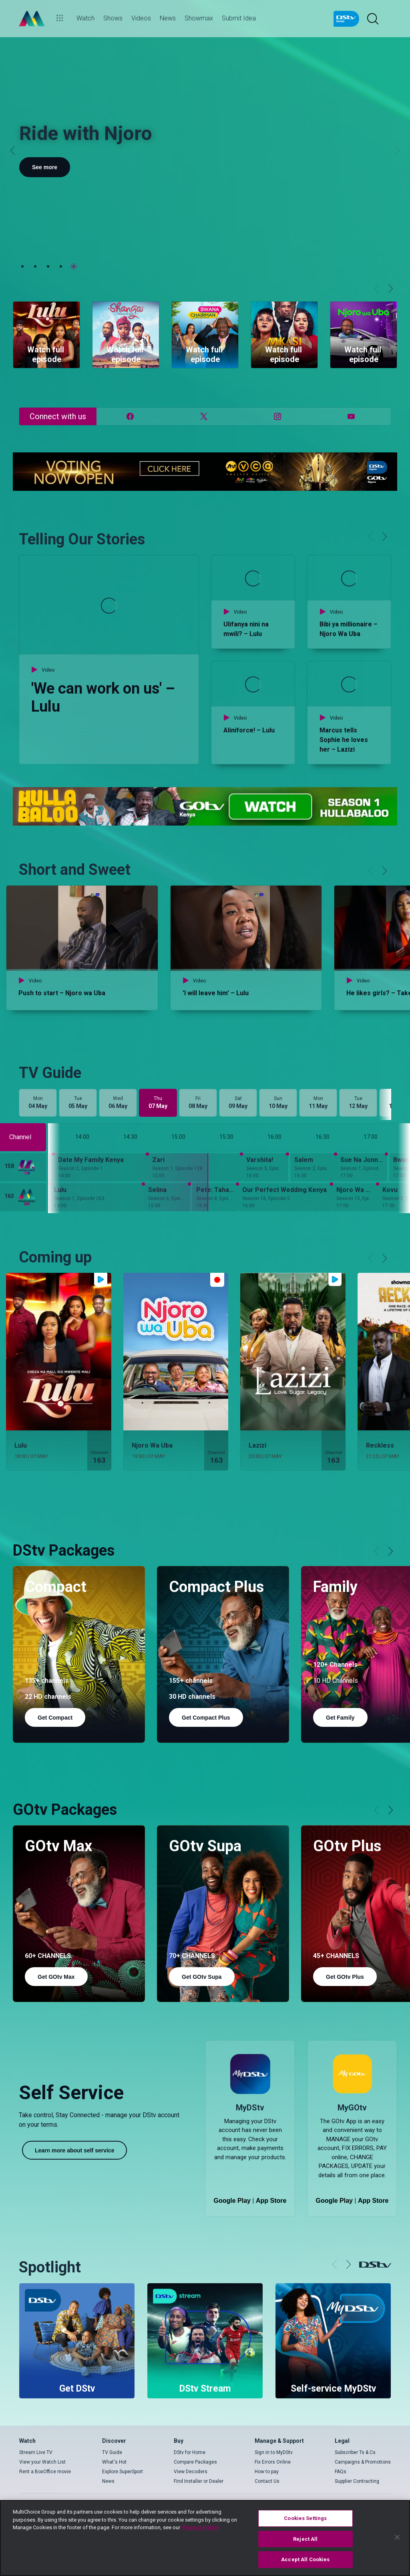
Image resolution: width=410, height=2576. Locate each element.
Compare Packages (195, 2462)
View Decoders (190, 2471)
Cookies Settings (305, 2518)
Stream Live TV (35, 2452)
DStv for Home (189, 2452)
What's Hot (114, 2462)
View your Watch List (42, 2462)
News (108, 2481)
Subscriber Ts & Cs (355, 2452)
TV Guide (112, 2452)
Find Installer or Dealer (198, 2481)
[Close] (397, 2537)
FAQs (340, 2471)
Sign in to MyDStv (274, 2452)
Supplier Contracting (357, 2481)
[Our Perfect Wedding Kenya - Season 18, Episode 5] (285, 1197)
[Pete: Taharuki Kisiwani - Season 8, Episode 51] (215, 1197)
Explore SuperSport (122, 2471)
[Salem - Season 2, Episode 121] (313, 1167)
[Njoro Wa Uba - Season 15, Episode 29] (355, 1197)
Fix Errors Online (273, 2462)
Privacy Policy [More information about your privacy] (200, 2527)
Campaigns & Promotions (363, 2462)
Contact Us (267, 2481)
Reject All (305, 2539)
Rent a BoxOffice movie (45, 2471)
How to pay (267, 2471)
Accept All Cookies (305, 2559)
